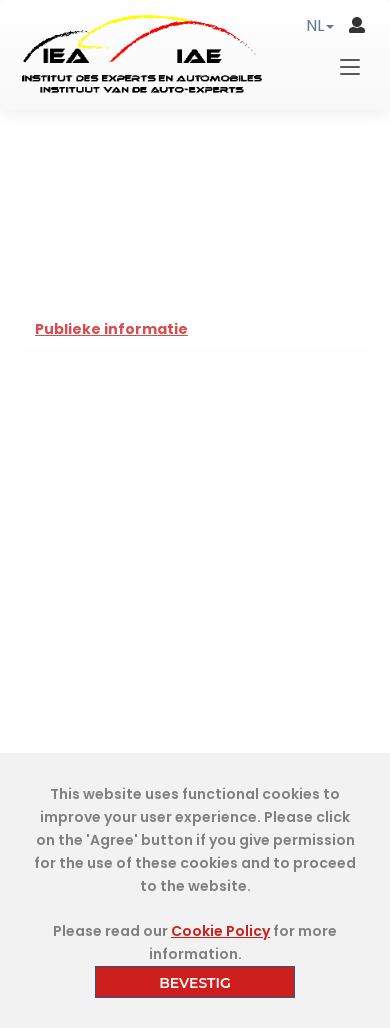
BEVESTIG (195, 983)
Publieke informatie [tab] (111, 329)
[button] (320, 25)
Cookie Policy (220, 931)
